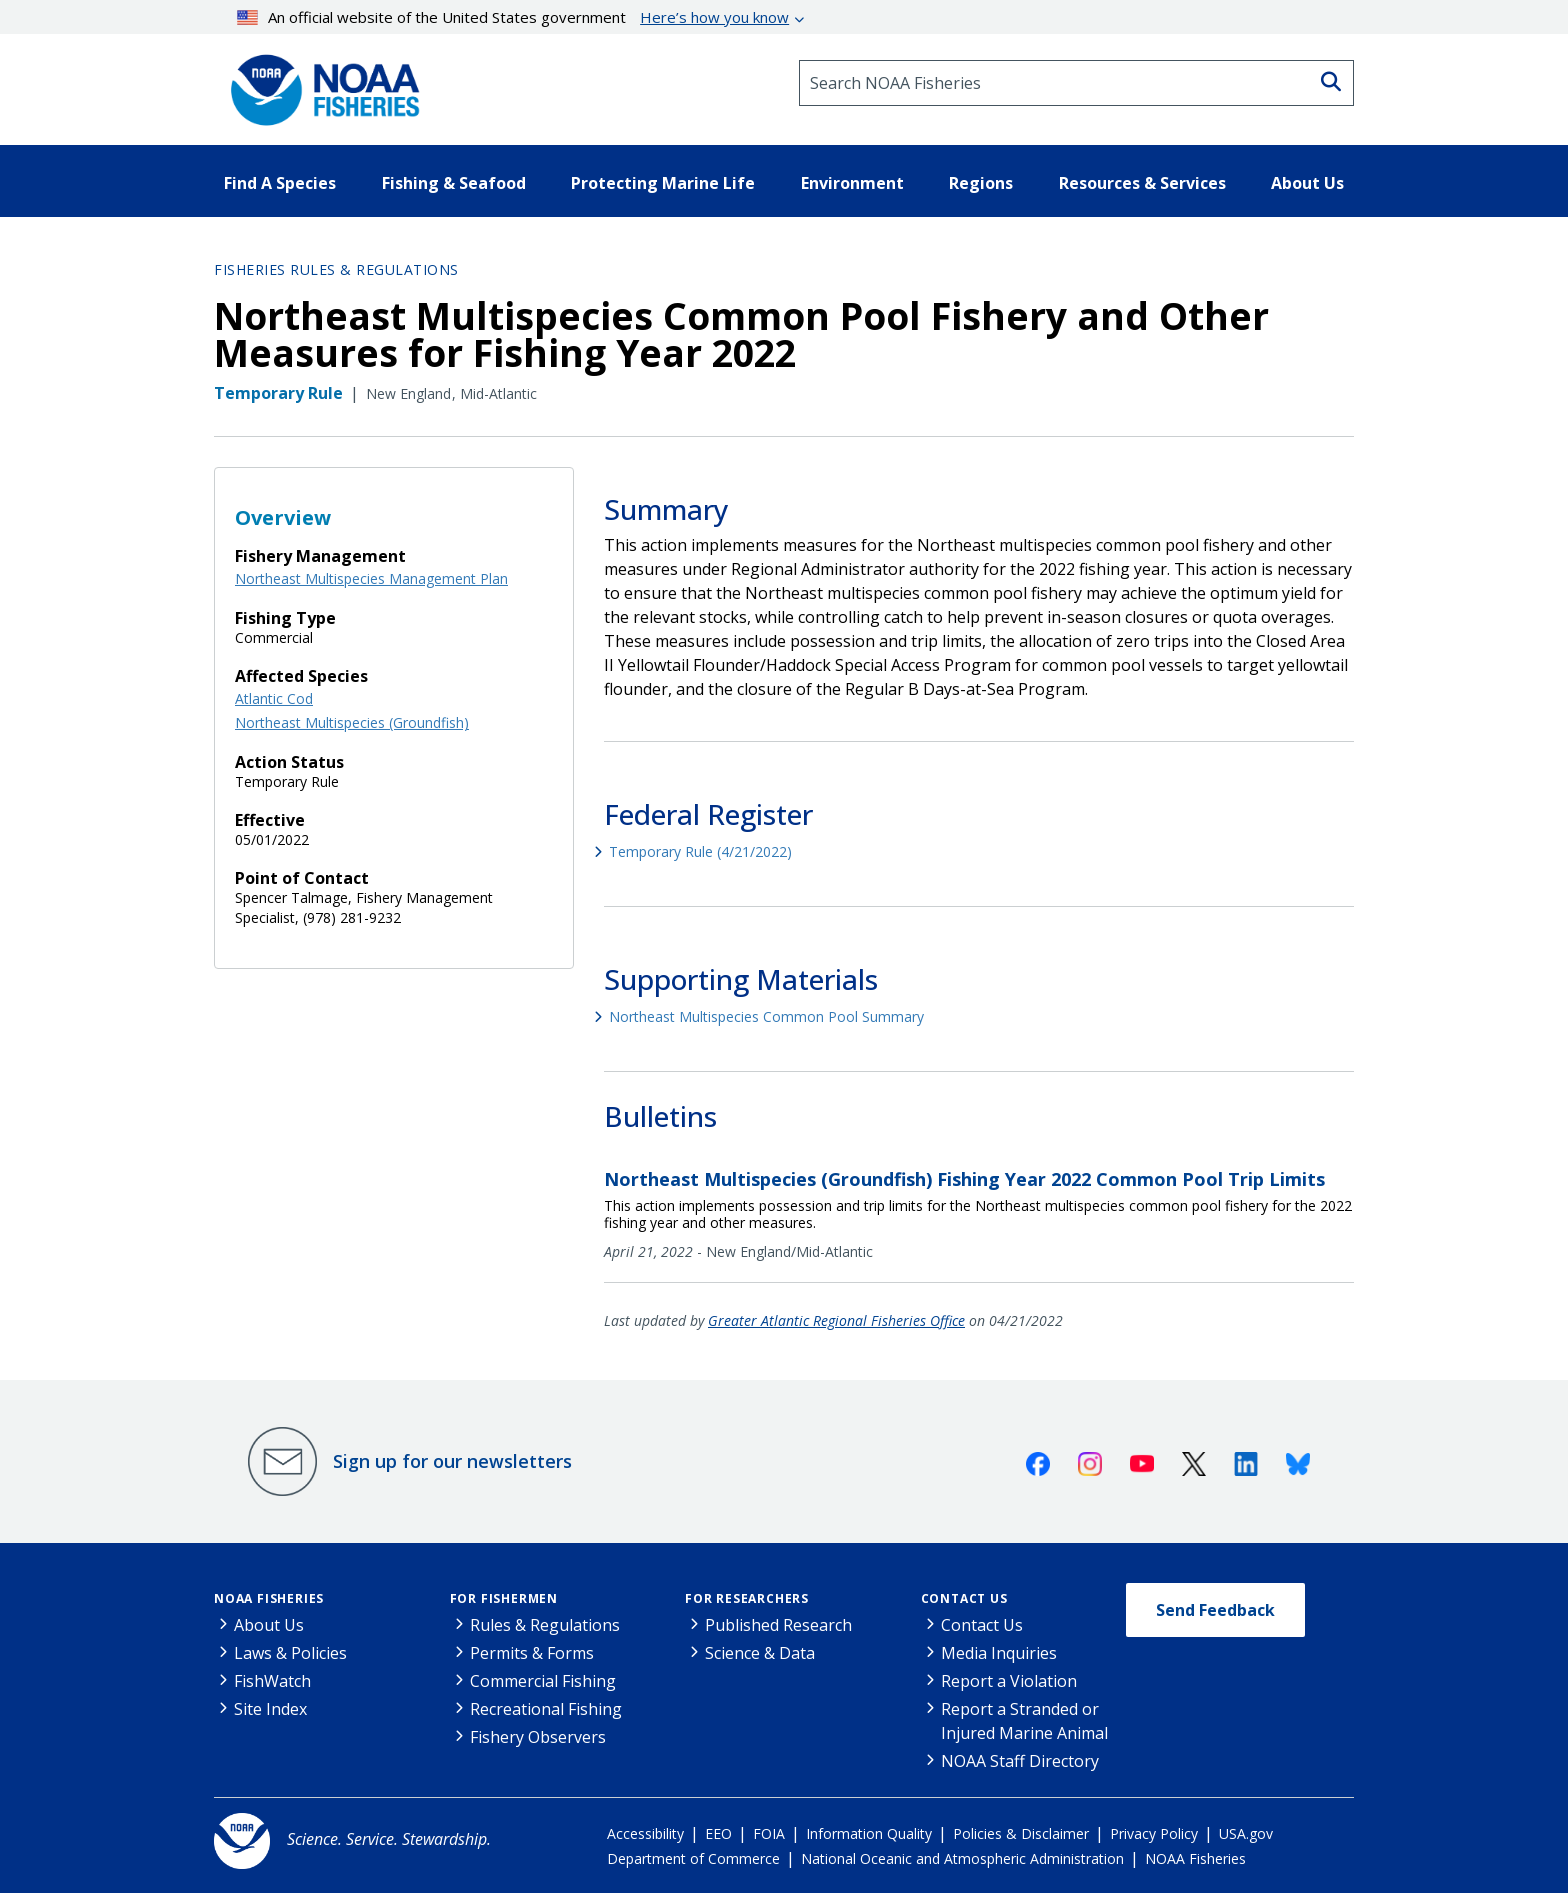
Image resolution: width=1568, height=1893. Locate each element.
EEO (718, 1833)
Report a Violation (1009, 1681)
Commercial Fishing (543, 1681)
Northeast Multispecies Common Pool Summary (766, 1016)
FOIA (769, 1833)
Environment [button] (852, 183)
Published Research (778, 1625)
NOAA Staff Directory (1020, 1761)
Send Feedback (1215, 1610)
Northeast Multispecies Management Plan (371, 578)
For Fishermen (504, 1598)
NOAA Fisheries (269, 1598)
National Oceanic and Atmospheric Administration (962, 1858)
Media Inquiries (999, 1653)
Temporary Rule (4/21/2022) (700, 851)
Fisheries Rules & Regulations (336, 269)
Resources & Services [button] (1142, 183)
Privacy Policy (1154, 1833)
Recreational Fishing (546, 1709)
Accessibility (645, 1833)
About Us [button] (1307, 183)
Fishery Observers (538, 1737)
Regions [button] (981, 183)
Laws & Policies (290, 1653)
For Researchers (747, 1598)
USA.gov (1246, 1833)
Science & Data (760, 1653)
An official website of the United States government (513, 17)
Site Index (270, 1709)
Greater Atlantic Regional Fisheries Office (836, 1320)
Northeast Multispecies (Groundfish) (352, 722)
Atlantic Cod (274, 698)
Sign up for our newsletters (452, 1461)
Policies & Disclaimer (1021, 1833)
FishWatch (272, 1681)
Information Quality (869, 1833)
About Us (269, 1625)
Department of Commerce (693, 1858)
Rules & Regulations (545, 1625)
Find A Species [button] (280, 183)
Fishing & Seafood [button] (454, 183)
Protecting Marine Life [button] (663, 183)
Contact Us (964, 1598)
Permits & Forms (532, 1653)
